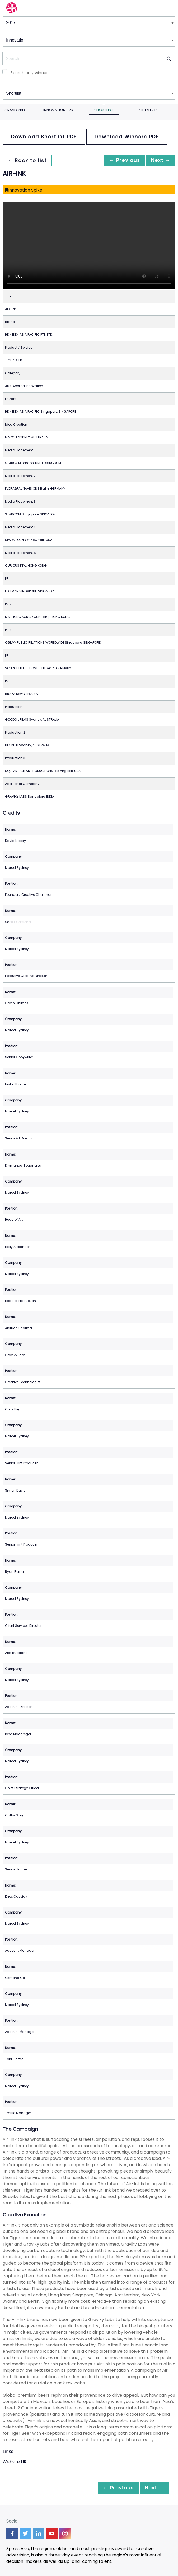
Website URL (15, 2462)
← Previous (120, 160)
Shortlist (103, 110)
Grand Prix (14, 110)
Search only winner (29, 72)
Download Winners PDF (127, 136)
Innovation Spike (59, 110)
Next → (159, 160)
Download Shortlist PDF (44, 136)
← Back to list (28, 160)
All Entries (148, 110)
